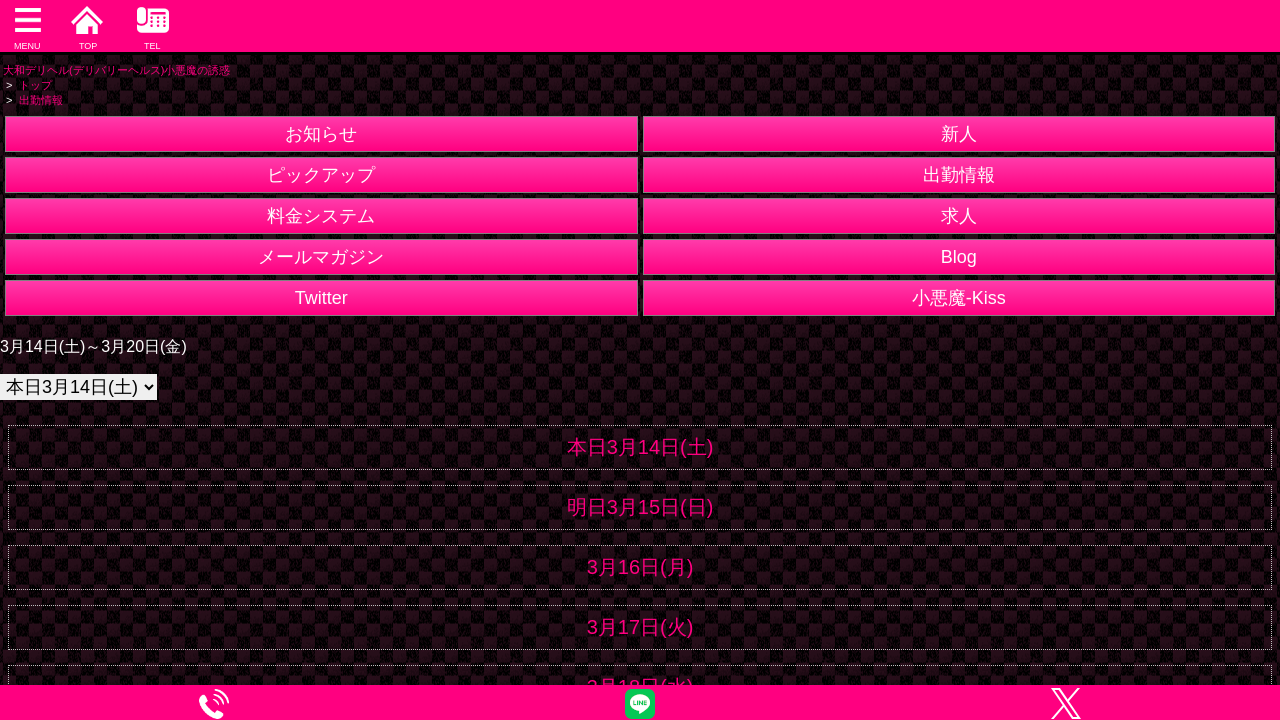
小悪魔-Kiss (959, 298)
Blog (959, 257)
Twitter (321, 298)
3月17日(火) (640, 627)
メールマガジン (321, 257)
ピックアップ (321, 175)
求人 (959, 216)
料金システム (321, 216)
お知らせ (321, 134)
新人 (959, 134)
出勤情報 (959, 175)
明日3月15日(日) (640, 507)
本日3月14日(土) (640, 447)
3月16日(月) (640, 567)
